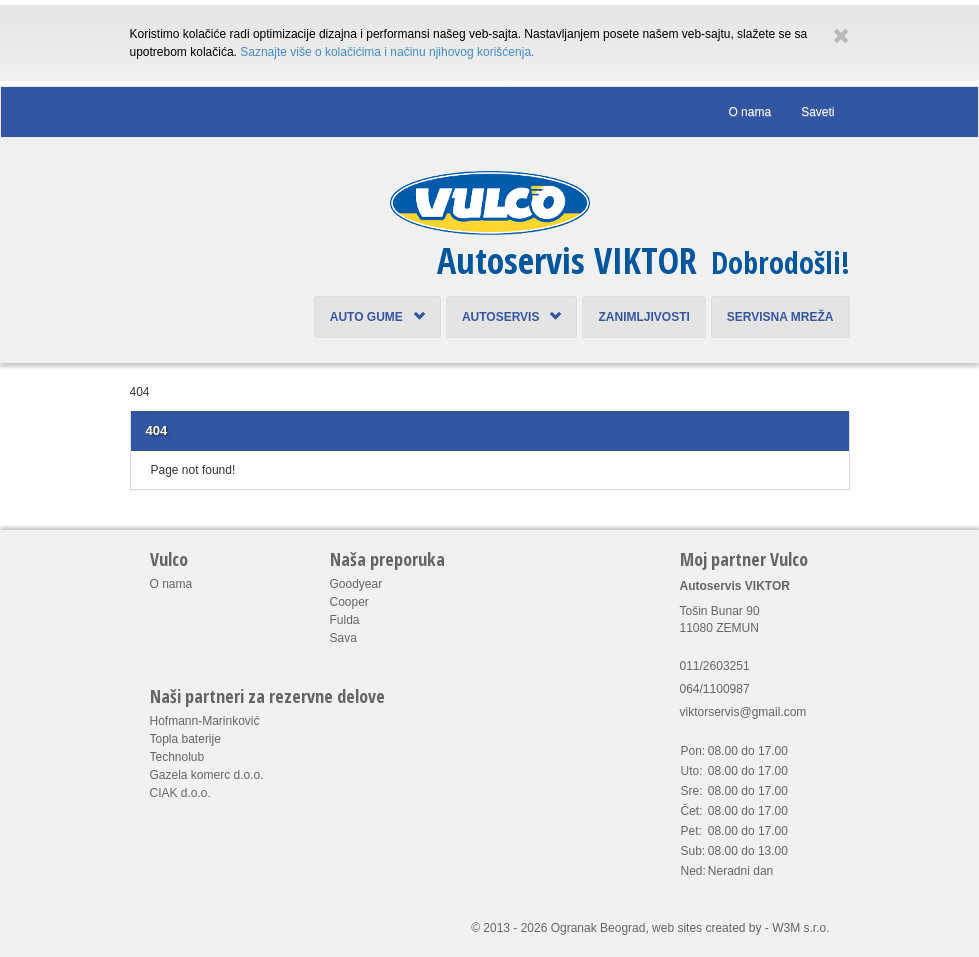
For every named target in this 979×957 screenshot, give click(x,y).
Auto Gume (377, 317)
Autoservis (512, 317)
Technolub (177, 757)
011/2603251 (715, 666)
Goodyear (356, 584)
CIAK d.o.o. (180, 793)
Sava (343, 638)
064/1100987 (715, 689)
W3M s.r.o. (800, 928)
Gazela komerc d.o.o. (207, 775)
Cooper (349, 602)
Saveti (817, 112)
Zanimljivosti (643, 317)
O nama (749, 112)
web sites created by (706, 928)
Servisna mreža (780, 317)
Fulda (345, 620)
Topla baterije (185, 739)
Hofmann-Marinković (205, 721)
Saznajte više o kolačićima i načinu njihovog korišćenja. (387, 52)
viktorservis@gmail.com (743, 712)
